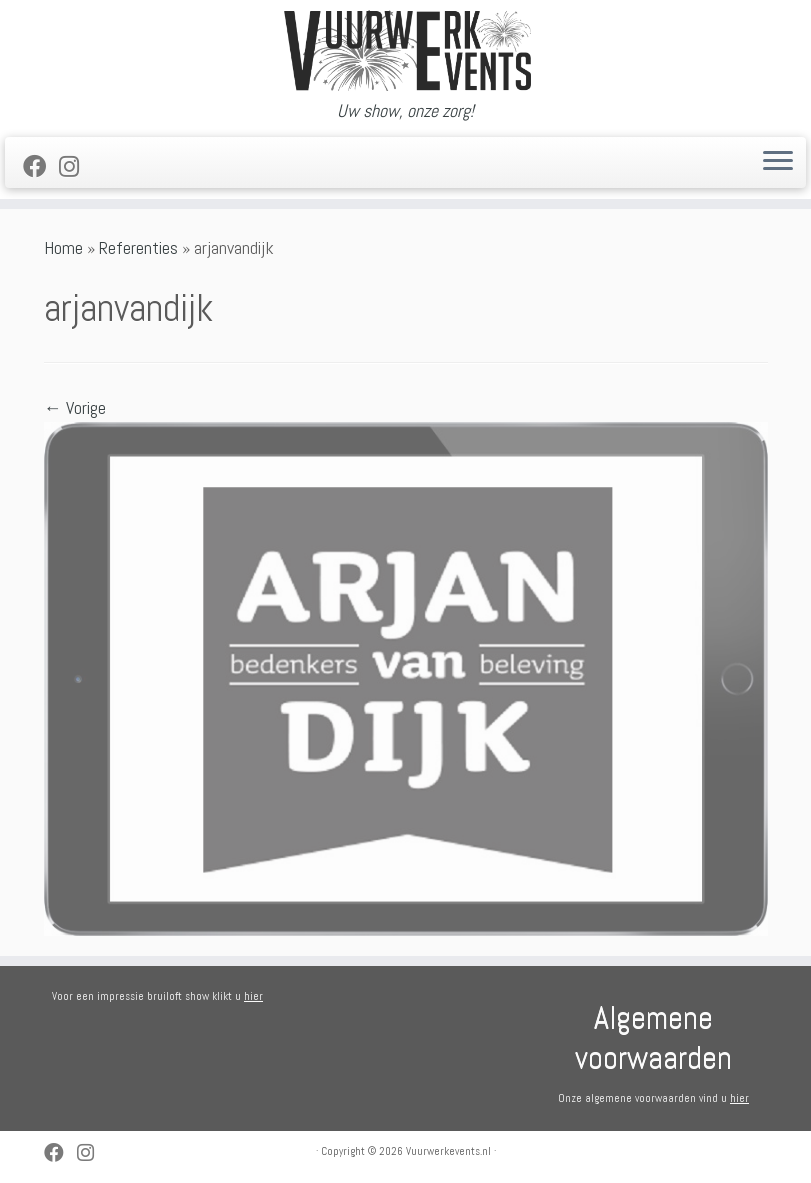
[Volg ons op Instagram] (75, 167)
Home (63, 247)
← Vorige (75, 407)
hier (253, 996)
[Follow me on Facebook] (41, 167)
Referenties (138, 247)
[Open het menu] (778, 163)
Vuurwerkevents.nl (448, 1151)
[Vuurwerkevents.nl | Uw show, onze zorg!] (405, 50)
